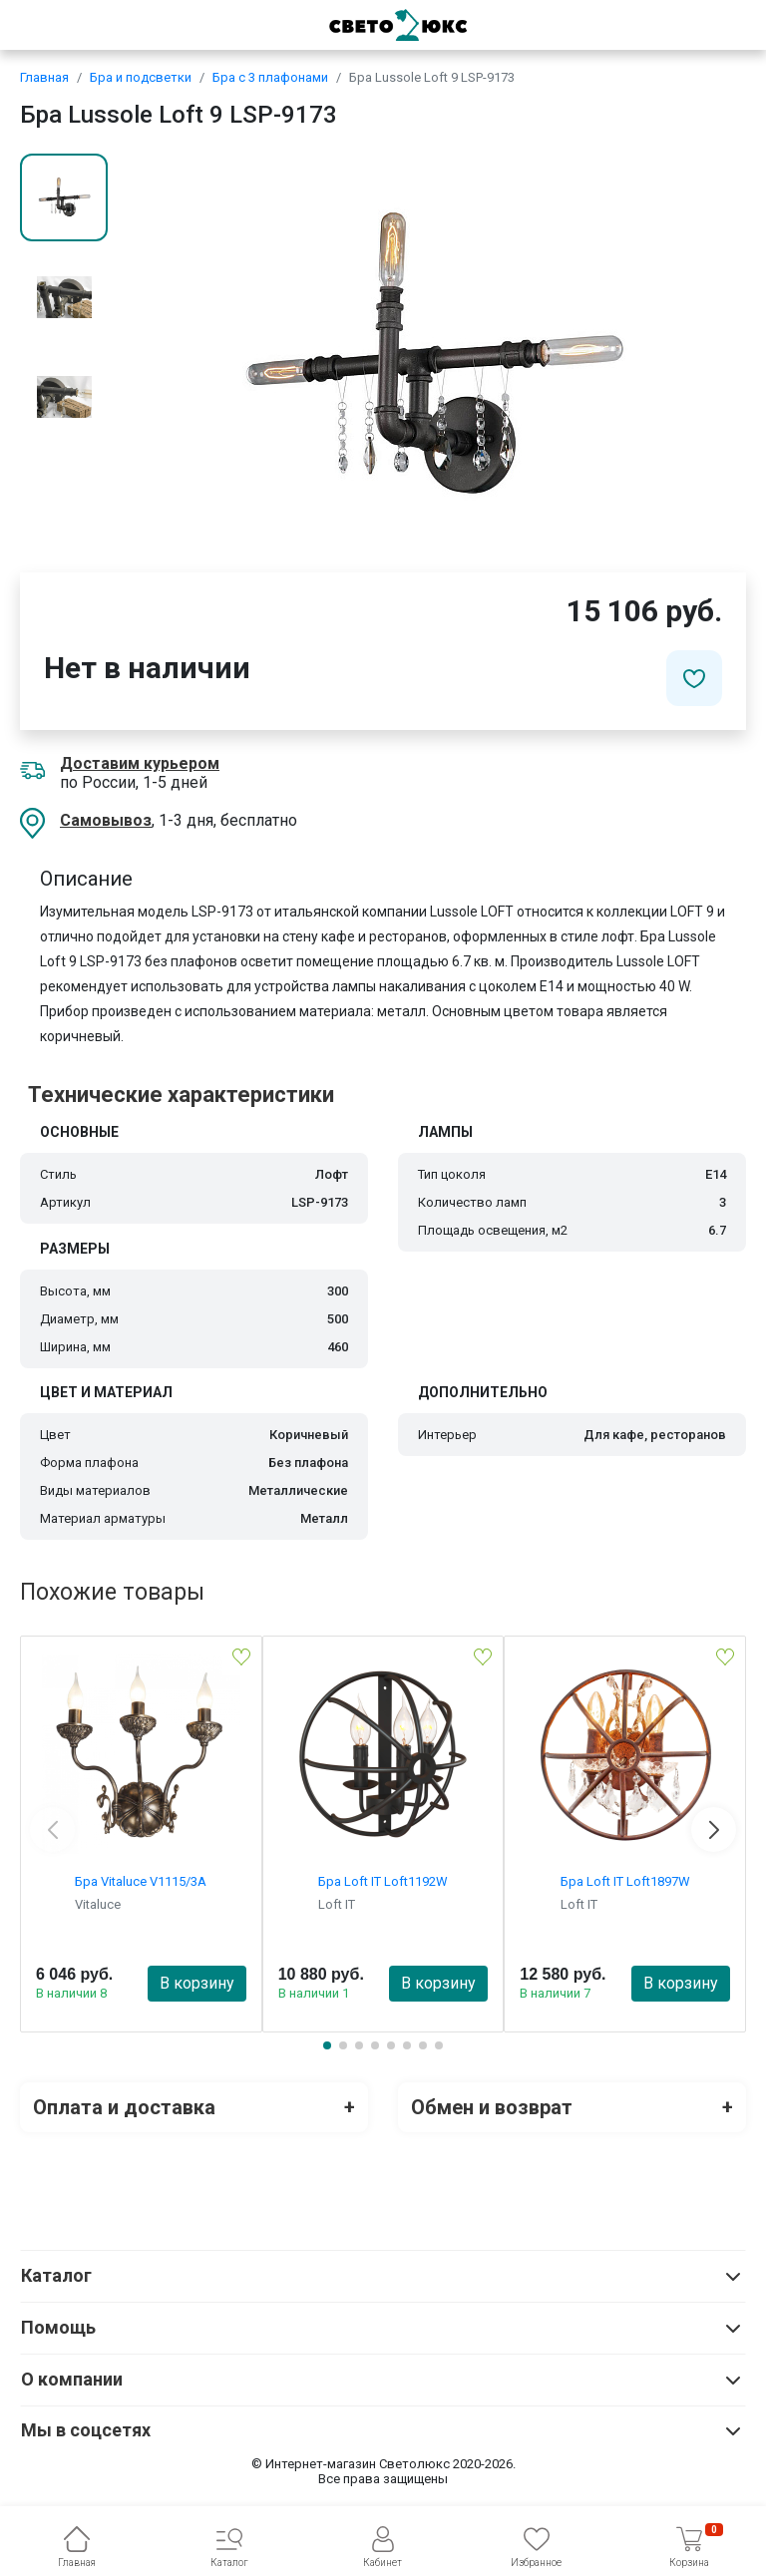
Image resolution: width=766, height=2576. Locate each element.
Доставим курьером (139, 763)
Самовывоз (106, 820)
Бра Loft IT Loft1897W (625, 1881)
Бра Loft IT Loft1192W (383, 1881)
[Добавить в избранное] (694, 678)
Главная (44, 77)
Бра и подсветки (141, 77)
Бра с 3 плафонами (270, 77)
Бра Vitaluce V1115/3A (140, 1881)
